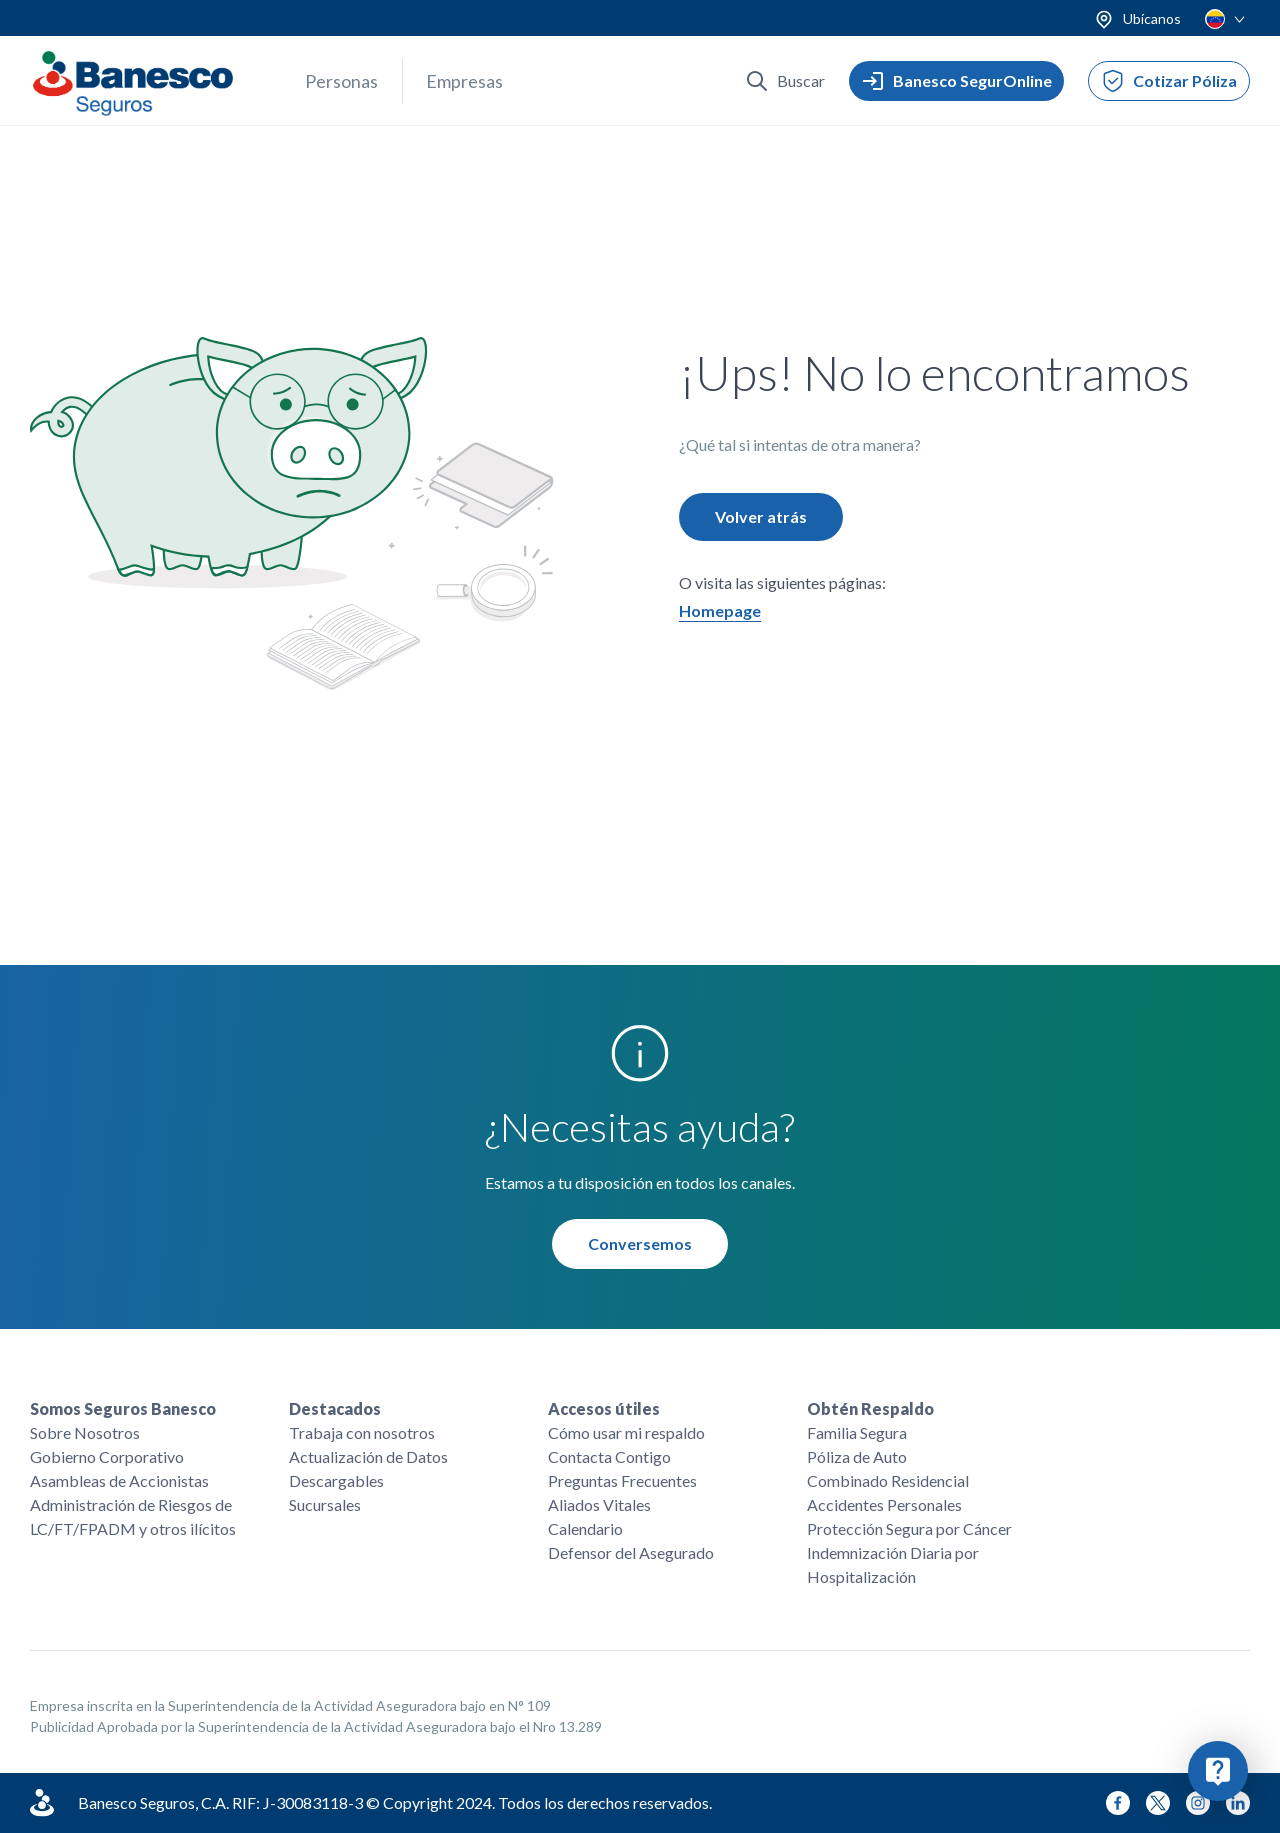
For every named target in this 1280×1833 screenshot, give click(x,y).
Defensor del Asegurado (631, 1552)
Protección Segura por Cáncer (909, 1528)
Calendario (585, 1528)
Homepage (720, 611)
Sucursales (325, 1504)
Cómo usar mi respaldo (626, 1432)
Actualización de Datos (368, 1456)
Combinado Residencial (888, 1480)
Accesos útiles (604, 1408)
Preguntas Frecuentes (622, 1480)
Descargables (336, 1480)
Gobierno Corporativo (107, 1456)
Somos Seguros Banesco (123, 1408)
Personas (341, 81)
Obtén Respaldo (870, 1408)
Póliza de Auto (857, 1456)
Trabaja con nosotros (362, 1432)
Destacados (335, 1408)
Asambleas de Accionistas (119, 1480)
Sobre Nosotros (85, 1432)
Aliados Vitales (599, 1504)
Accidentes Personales (884, 1504)
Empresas (464, 81)
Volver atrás (761, 517)
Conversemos (640, 1244)
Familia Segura (857, 1432)
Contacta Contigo (609, 1456)
